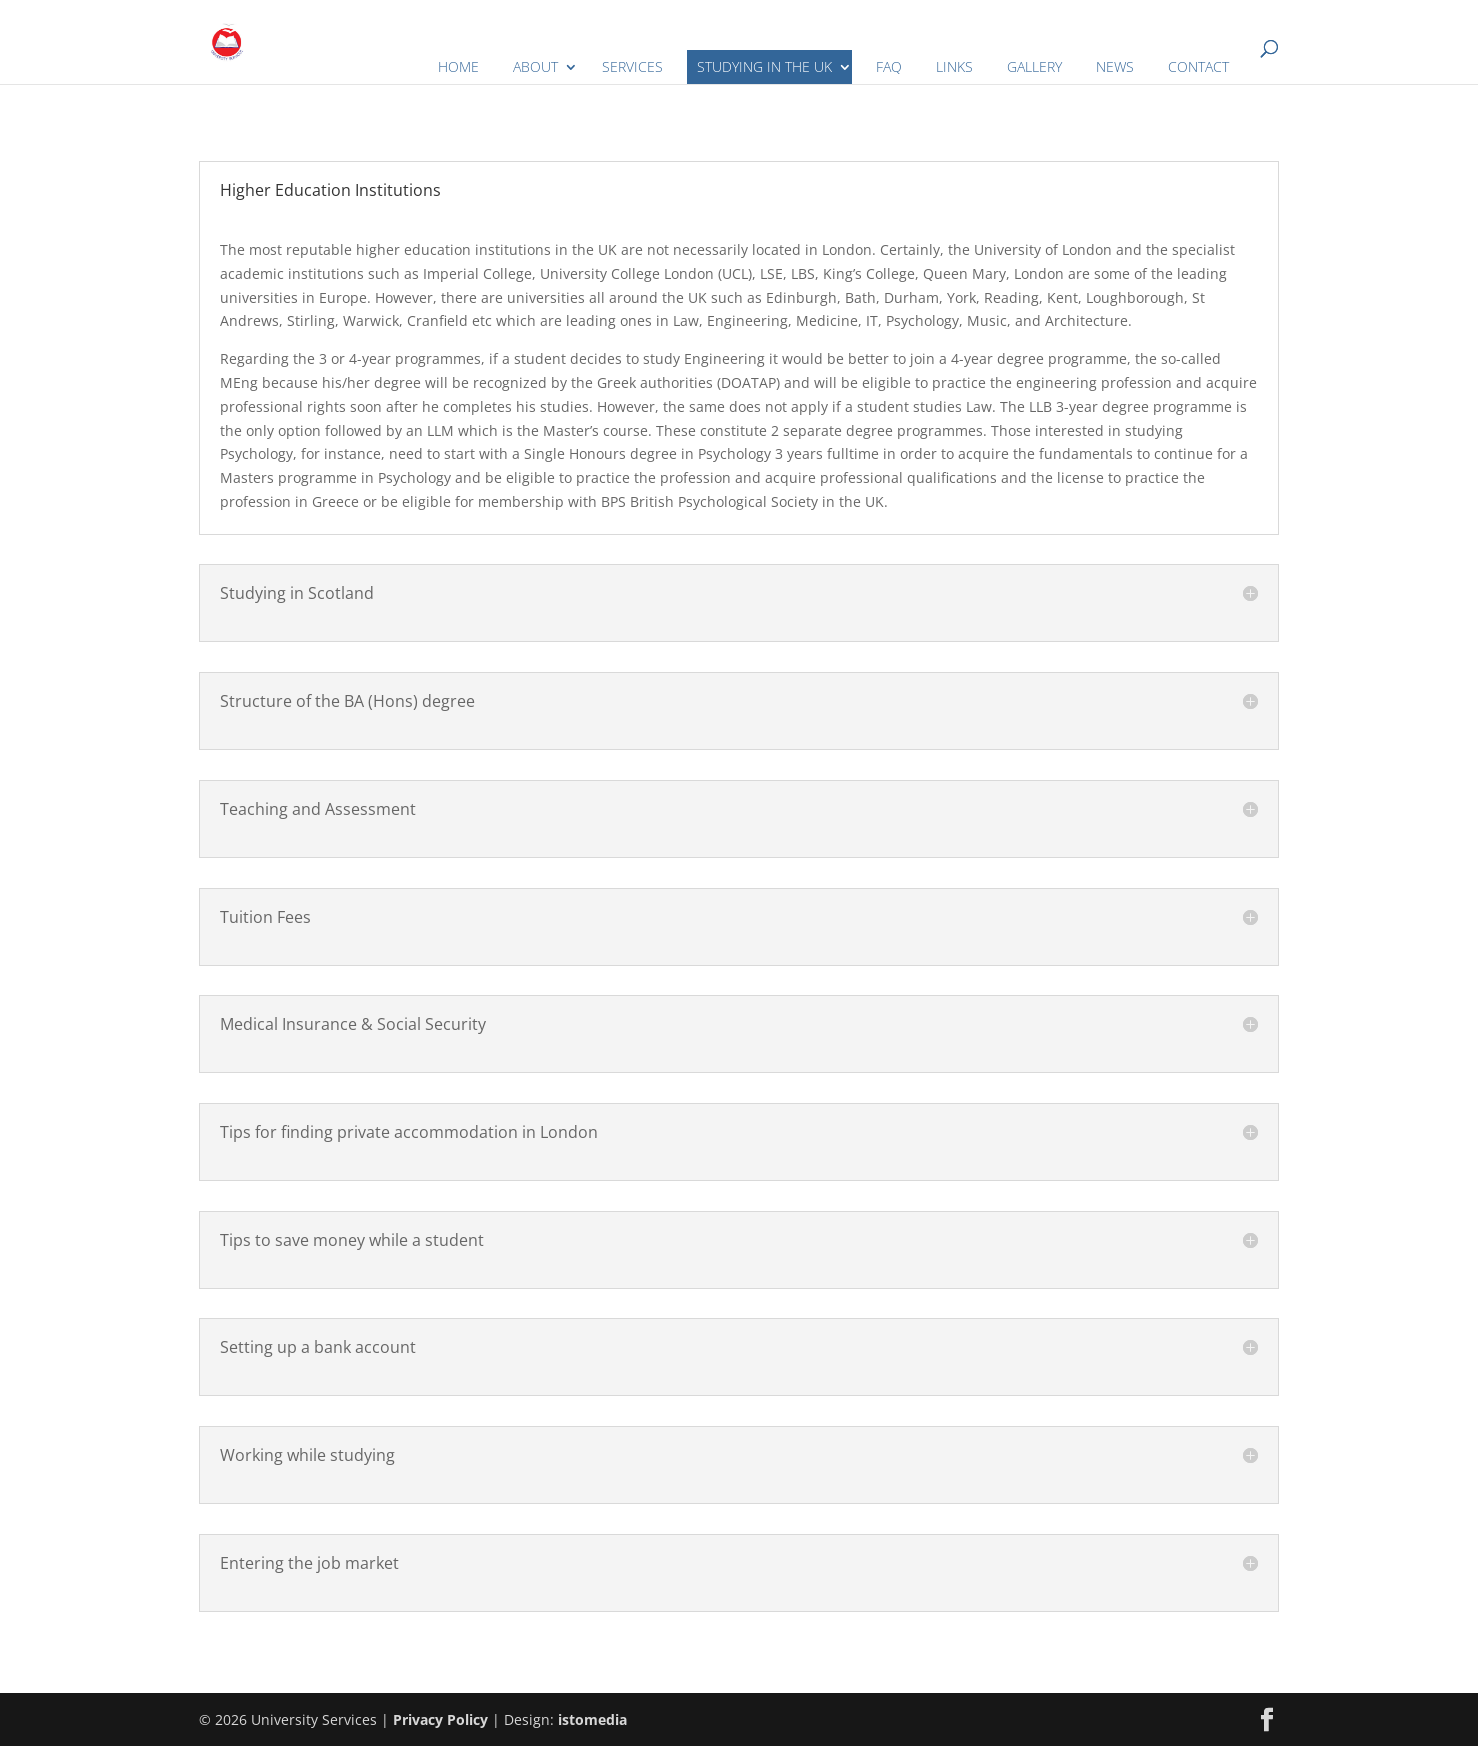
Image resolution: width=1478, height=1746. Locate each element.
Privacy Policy (440, 1719)
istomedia (592, 1719)
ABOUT (535, 66)
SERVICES (632, 66)
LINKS (954, 66)
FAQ (889, 66)
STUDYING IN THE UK (764, 66)
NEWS (1115, 66)
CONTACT (1198, 66)
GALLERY (1034, 66)
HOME (458, 66)
